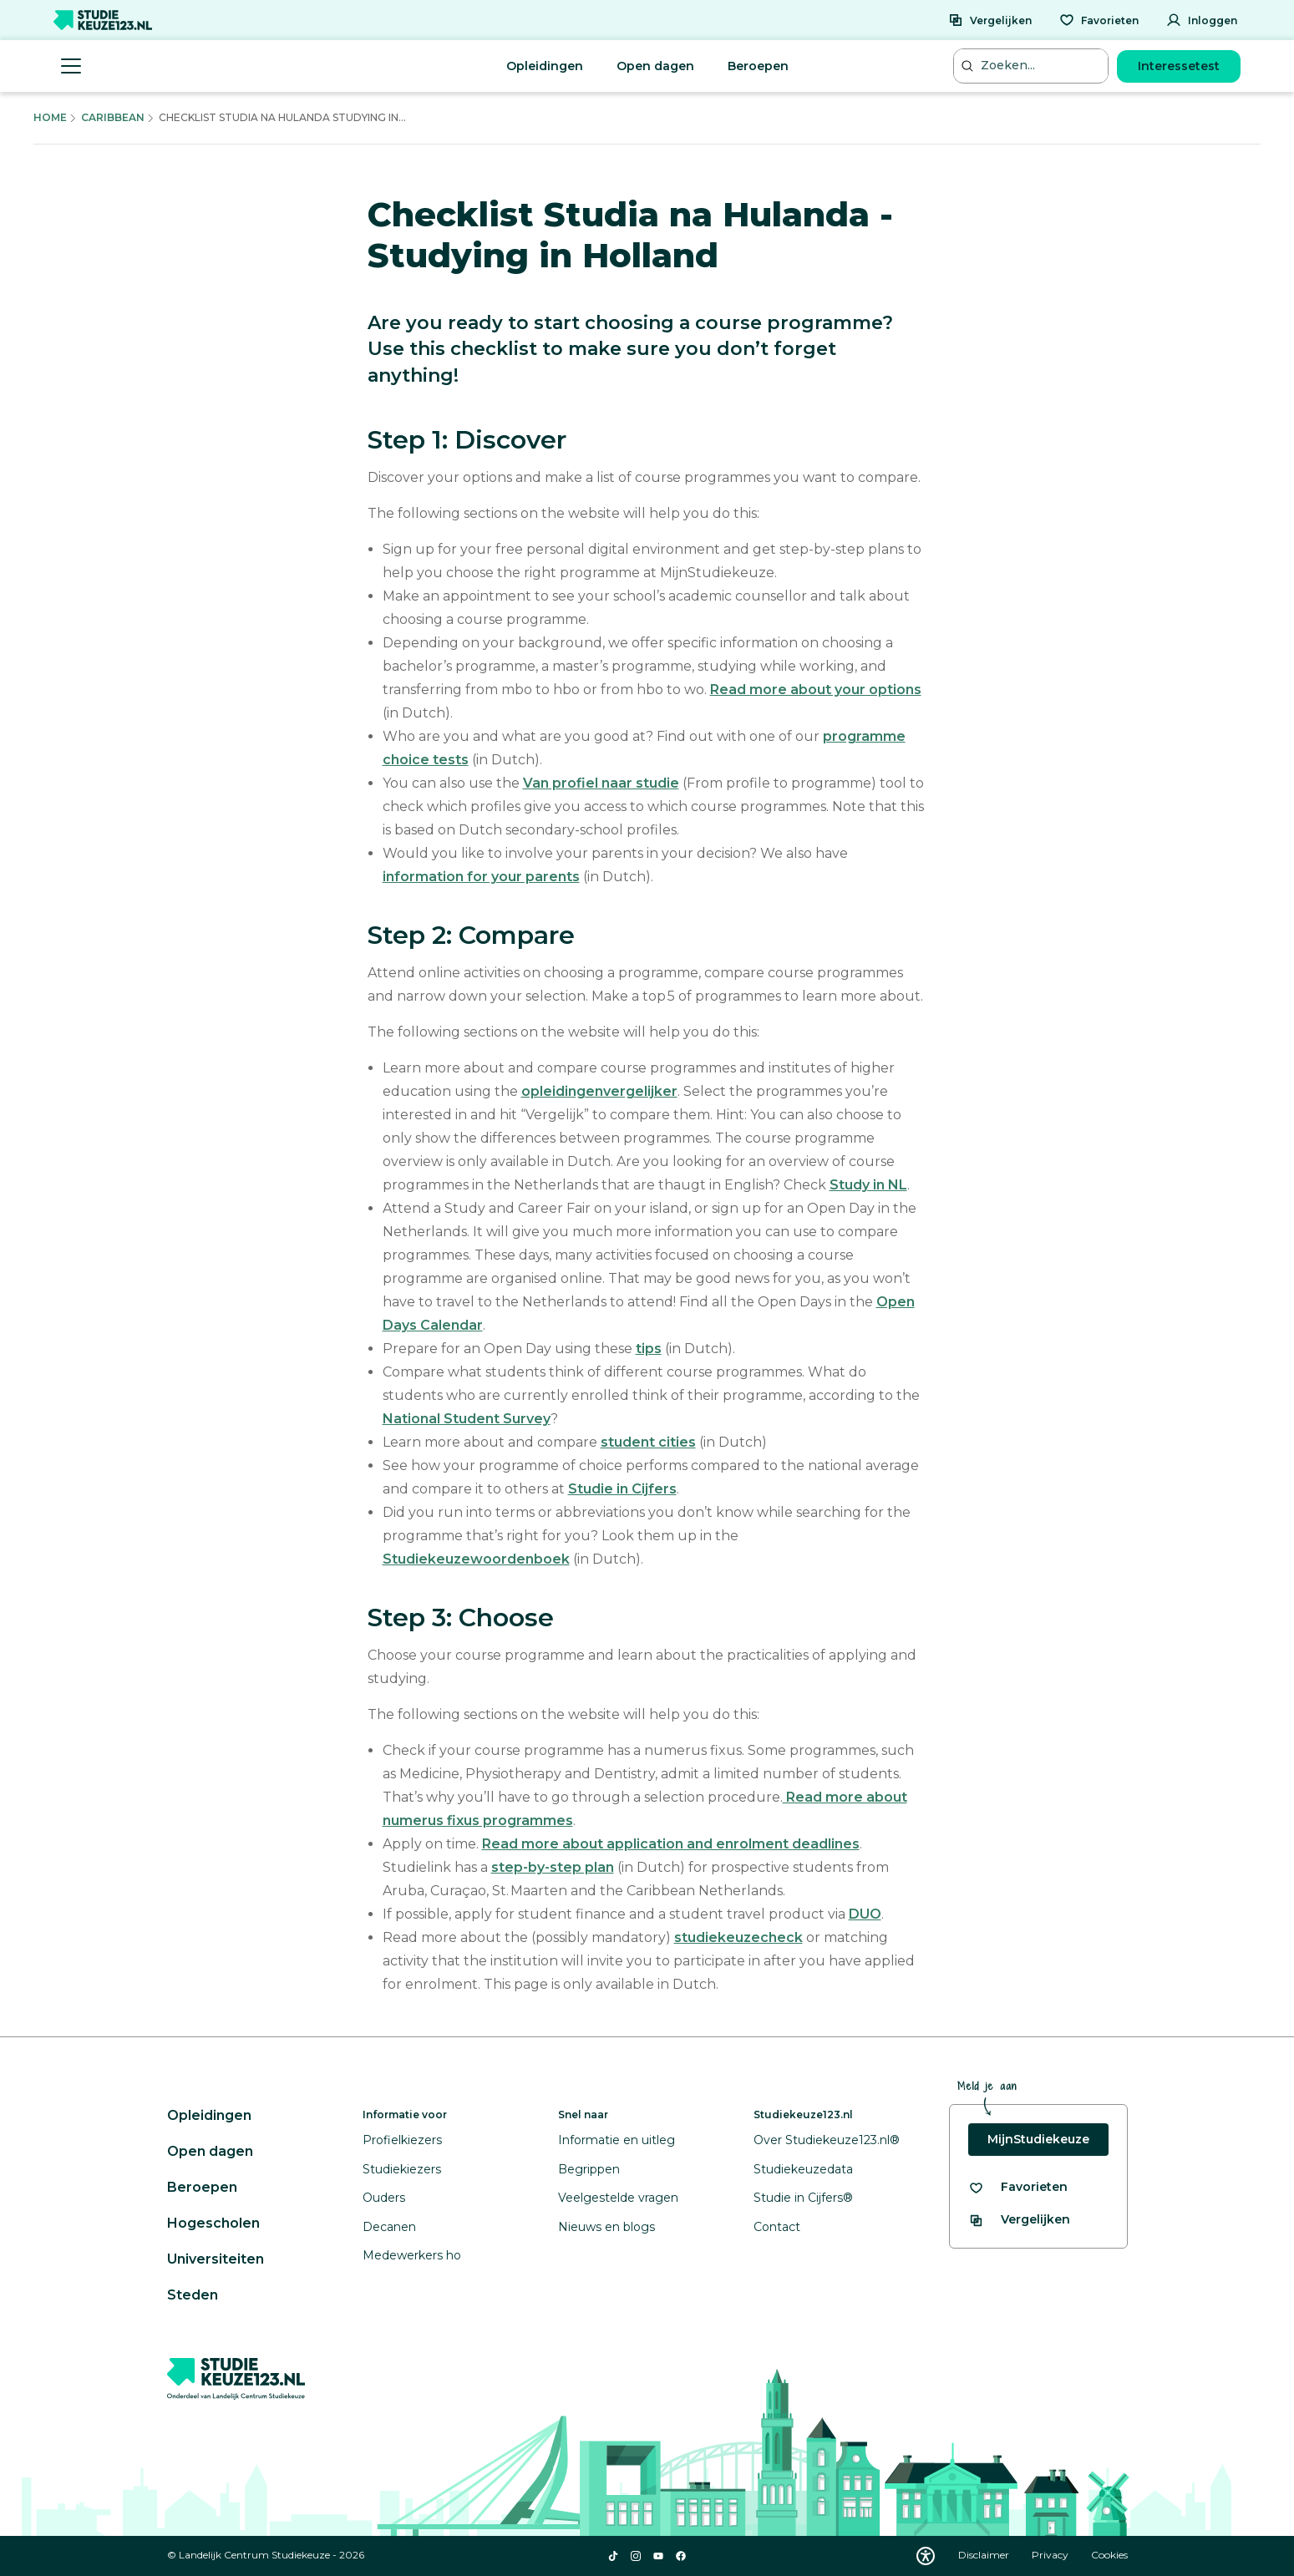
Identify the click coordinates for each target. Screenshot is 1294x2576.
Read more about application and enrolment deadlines (671, 1844)
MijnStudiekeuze (1038, 2139)
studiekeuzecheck (738, 1937)
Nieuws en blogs (606, 2226)
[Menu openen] (71, 66)
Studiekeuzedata (803, 2169)
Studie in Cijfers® (803, 2197)
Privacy (1051, 2554)
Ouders (384, 2197)
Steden (192, 2295)
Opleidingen (544, 66)
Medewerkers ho (412, 2255)
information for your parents (481, 877)
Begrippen (589, 2169)
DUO (865, 1914)
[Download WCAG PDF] (926, 2556)
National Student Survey (467, 1419)
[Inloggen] (1202, 20)
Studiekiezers (402, 2169)
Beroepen (758, 66)
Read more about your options (815, 689)
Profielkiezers (402, 2140)
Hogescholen (213, 2223)
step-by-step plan (552, 1867)
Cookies (1109, 2554)
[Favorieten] (1099, 20)
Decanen (389, 2226)
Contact (777, 2226)
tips (649, 1348)
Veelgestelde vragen (618, 2197)
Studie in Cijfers (622, 1489)
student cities (648, 1442)
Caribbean (113, 117)
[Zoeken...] (1032, 65)
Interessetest (1179, 66)
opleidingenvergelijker (599, 1091)
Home (50, 117)
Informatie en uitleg (616, 2140)
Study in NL (868, 1185)
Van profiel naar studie (601, 783)
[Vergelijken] (990, 20)
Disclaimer (985, 2554)
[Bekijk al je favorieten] (1018, 2187)
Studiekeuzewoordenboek (476, 1559)
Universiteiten (215, 2259)
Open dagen (655, 66)
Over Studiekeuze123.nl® (827, 2140)
